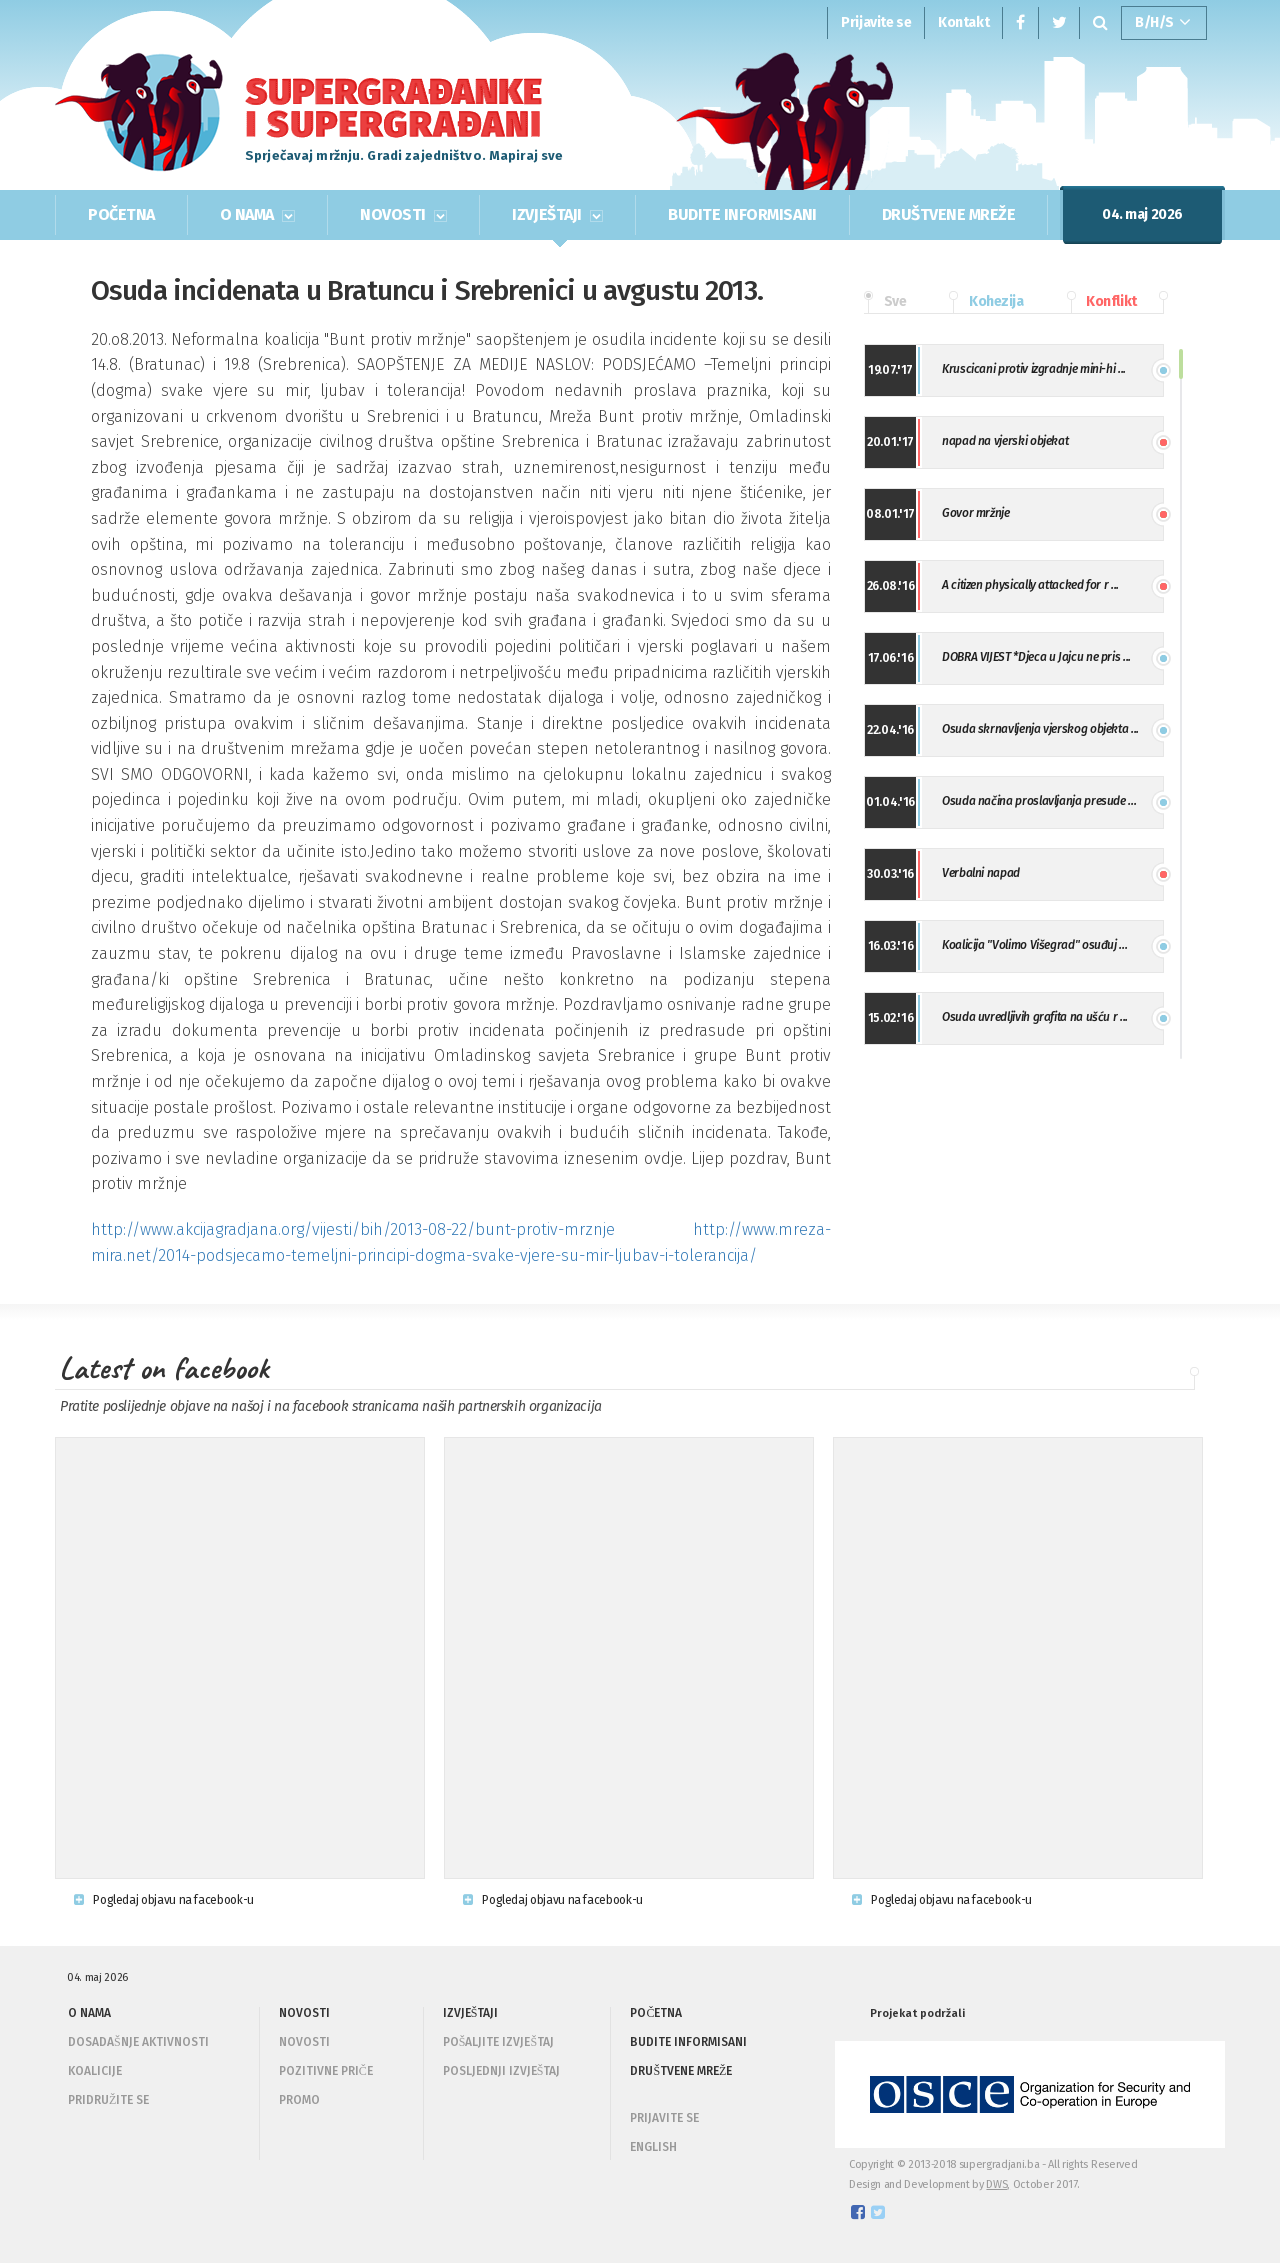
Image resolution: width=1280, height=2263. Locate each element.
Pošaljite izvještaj (498, 2042)
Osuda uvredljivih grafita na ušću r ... (1035, 1017)
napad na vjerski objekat (1005, 441)
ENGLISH (653, 2147)
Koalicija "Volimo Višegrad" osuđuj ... (1034, 945)
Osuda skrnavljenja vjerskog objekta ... (1040, 729)
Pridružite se (108, 2100)
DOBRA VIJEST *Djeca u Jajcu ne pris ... (1036, 657)
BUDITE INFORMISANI (742, 214)
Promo (299, 2100)
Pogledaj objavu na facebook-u (164, 1900)
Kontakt (963, 22)
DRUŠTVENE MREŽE (949, 214)
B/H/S (1163, 23)
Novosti (304, 2042)
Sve (885, 302)
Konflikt (1102, 302)
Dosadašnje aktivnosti (138, 2042)
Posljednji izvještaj (502, 2071)
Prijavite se (876, 22)
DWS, (998, 2184)
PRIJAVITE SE (664, 2118)
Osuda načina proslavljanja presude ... (1039, 801)
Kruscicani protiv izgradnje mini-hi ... (1034, 369)
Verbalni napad (981, 873)
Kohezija (986, 302)
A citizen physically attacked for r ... (1030, 585)
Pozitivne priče (326, 2071)
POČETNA (121, 214)
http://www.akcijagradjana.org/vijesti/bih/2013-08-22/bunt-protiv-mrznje (353, 1229)
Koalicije (95, 2071)
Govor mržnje (976, 513)
